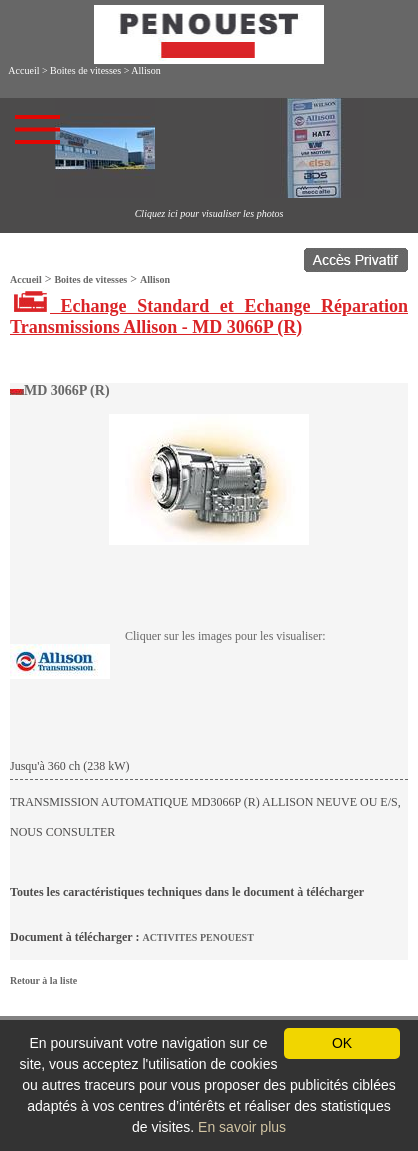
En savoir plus (242, 1127)
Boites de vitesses (85, 70)
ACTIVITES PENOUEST (197, 937)
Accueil (23, 70)
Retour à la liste (43, 980)
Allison (145, 70)
